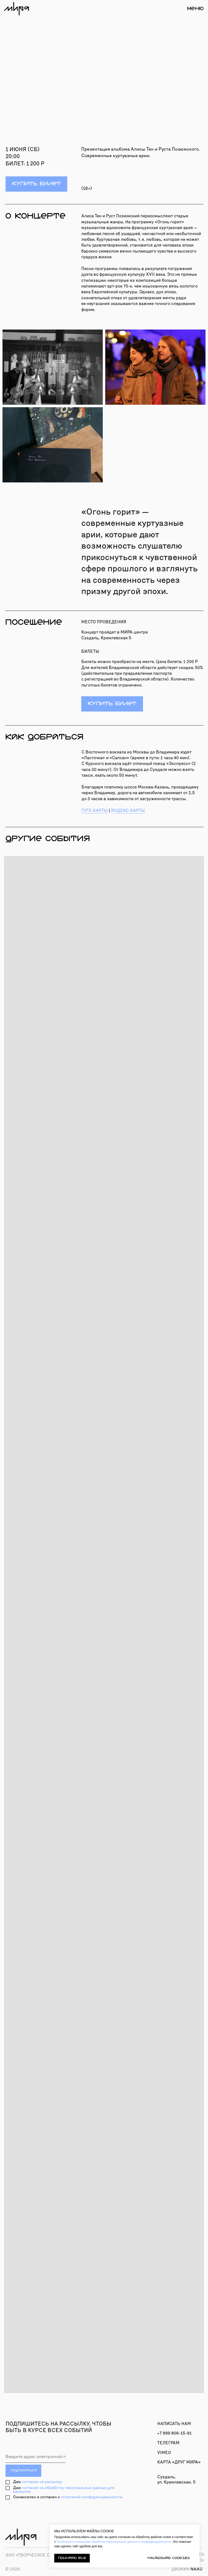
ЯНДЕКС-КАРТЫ (128, 810)
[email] (36, 2457)
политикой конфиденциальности (91, 2497)
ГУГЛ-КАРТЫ (95, 810)
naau (187, 2569)
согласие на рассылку (42, 2482)
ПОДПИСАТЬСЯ (23, 2470)
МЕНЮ (195, 8)
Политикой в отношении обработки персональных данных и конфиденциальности (113, 2542)
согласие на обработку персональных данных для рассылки (63, 2490)
